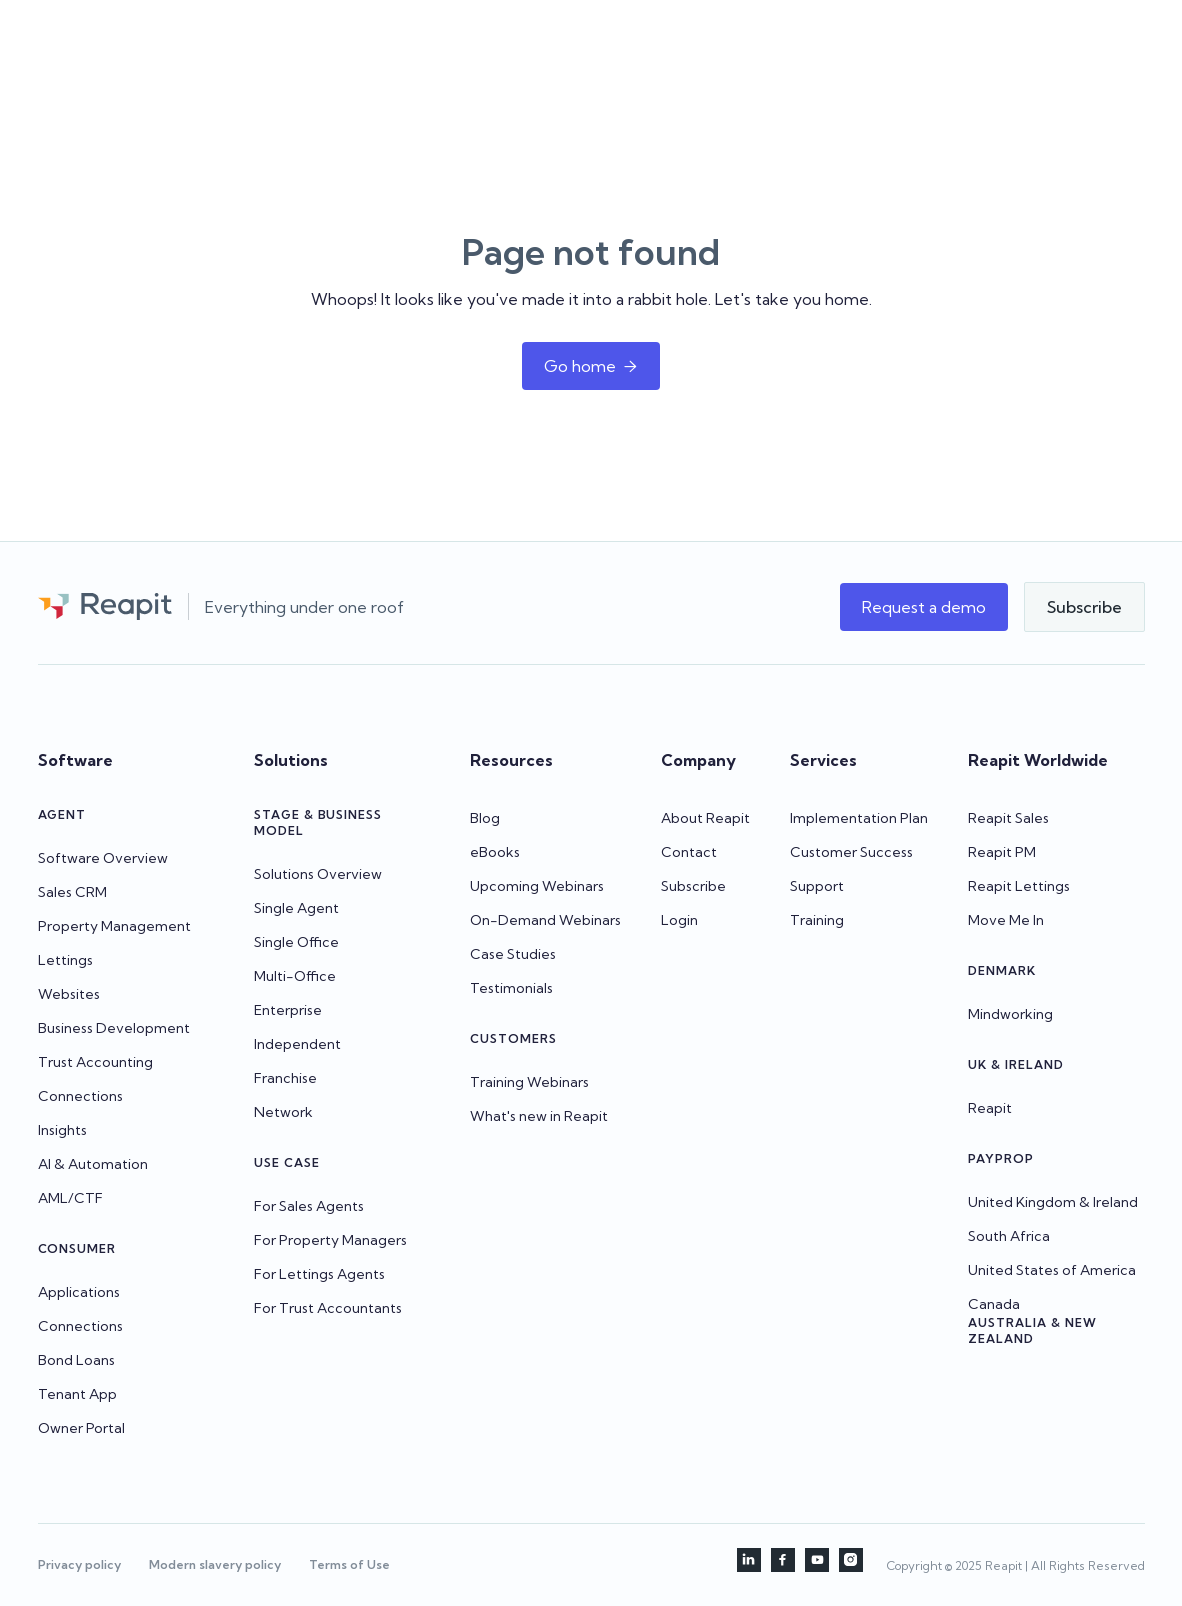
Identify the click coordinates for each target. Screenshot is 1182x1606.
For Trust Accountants (328, 1308)
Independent (297, 1044)
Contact (689, 852)
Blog (485, 818)
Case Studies (513, 954)
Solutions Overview (318, 874)
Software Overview (103, 858)
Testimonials (511, 988)
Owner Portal (81, 1428)
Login (679, 920)
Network (283, 1112)
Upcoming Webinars (537, 886)
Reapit (990, 1108)
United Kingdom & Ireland (1053, 1202)
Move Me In (1006, 920)
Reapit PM (1002, 852)
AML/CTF (70, 1198)
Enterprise (288, 1010)
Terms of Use (349, 1564)
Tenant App (77, 1394)
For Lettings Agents (319, 1274)
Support (817, 886)
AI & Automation (93, 1164)
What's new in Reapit (539, 1116)
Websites (69, 994)
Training (817, 920)
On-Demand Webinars (545, 920)
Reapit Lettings (1019, 886)
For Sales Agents (309, 1206)
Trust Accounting (95, 1062)
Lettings (65, 960)
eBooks (495, 852)
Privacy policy (79, 1564)
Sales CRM (72, 892)
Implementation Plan (859, 818)
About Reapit (705, 818)
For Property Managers (330, 1240)
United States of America (1052, 1270)
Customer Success (851, 852)
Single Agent (296, 908)
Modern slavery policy (215, 1564)
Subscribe (693, 886)
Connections (80, 1096)
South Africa (1009, 1236)
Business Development (114, 1028)
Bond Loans (76, 1360)
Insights (62, 1130)
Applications (79, 1292)
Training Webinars (529, 1082)
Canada (994, 1304)
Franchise (285, 1078)
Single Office (296, 942)
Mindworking (1010, 1014)
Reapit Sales (1008, 818)
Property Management (114, 926)
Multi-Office (295, 976)
